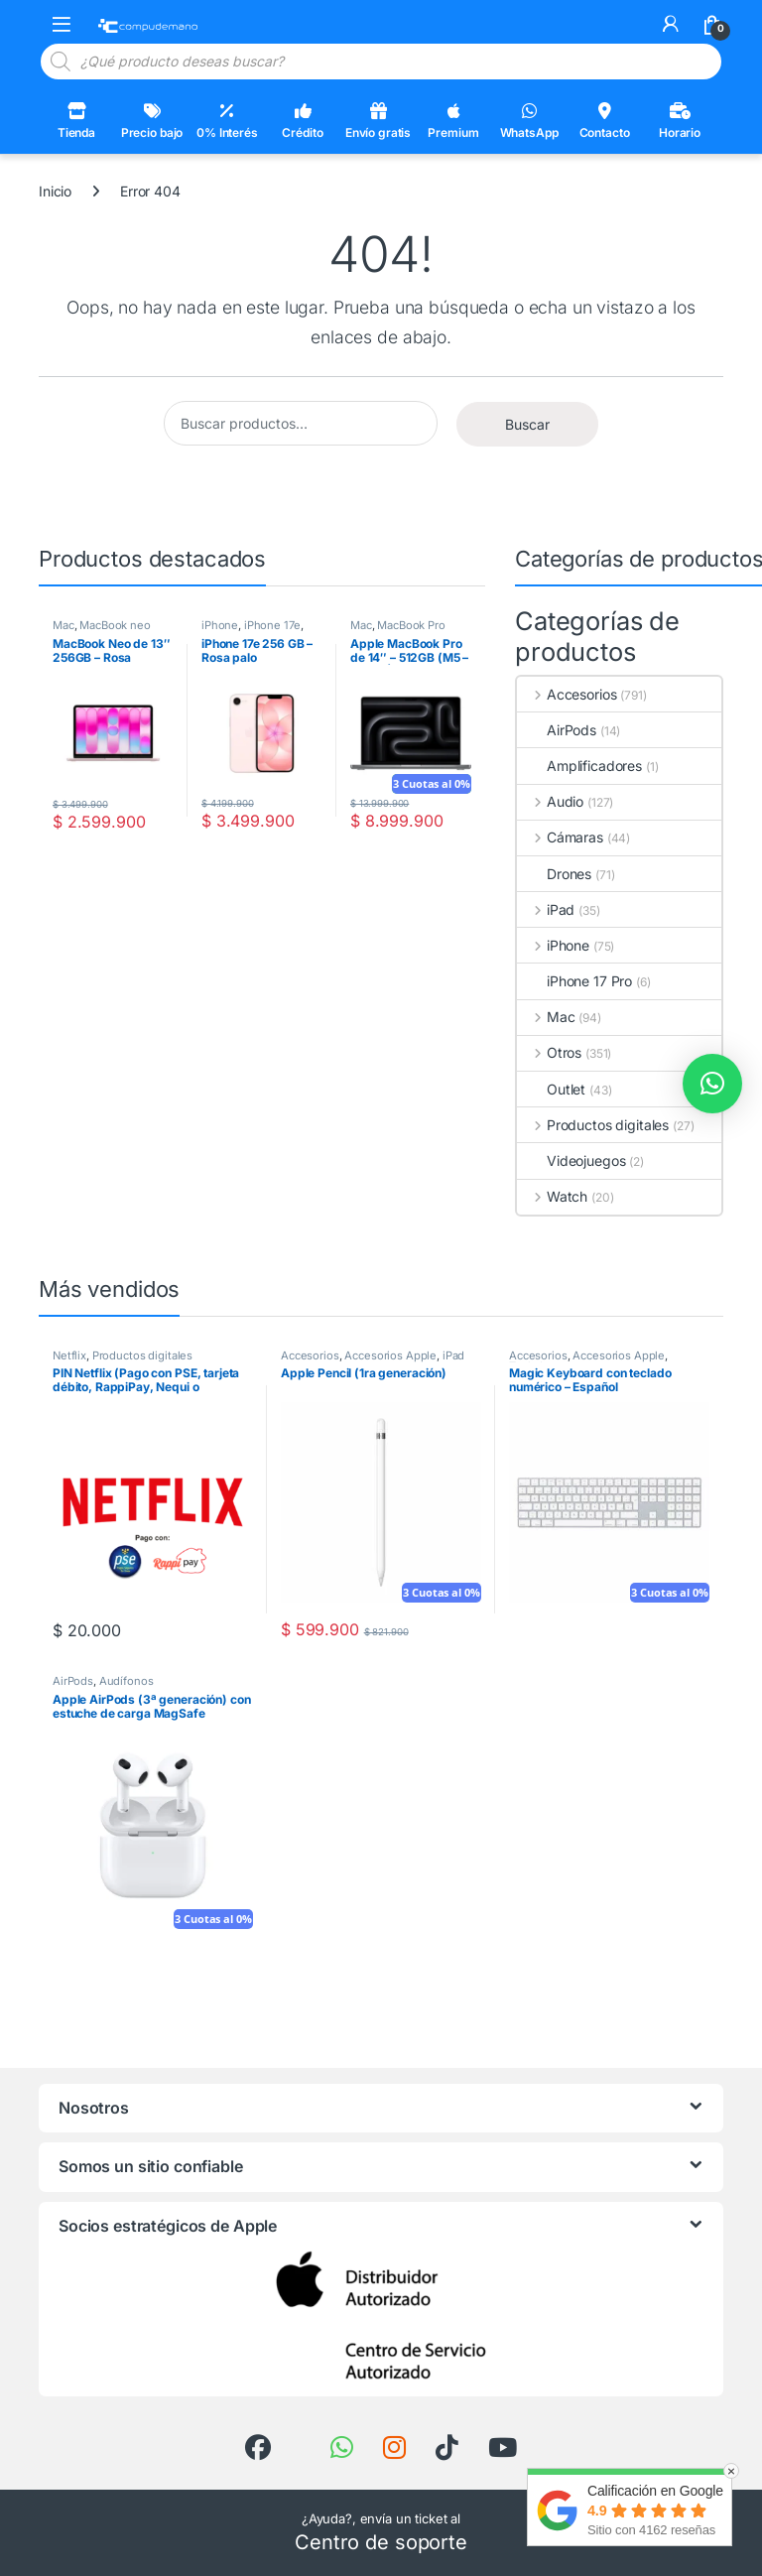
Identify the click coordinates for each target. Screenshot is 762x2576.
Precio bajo (152, 121)
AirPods (556, 729)
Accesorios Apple (390, 1355)
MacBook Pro (410, 625)
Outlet (551, 1089)
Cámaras (560, 837)
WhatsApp (529, 121)
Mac (63, 625)
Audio (550, 801)
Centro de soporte (381, 2542)
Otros (549, 1052)
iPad (545, 909)
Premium (453, 121)
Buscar (527, 424)
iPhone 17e (272, 625)
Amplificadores (579, 765)
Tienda (76, 121)
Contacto (604, 121)
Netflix (69, 1355)
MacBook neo (114, 625)
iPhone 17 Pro (574, 980)
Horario (679, 121)
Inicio (55, 191)
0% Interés (227, 121)
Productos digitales (593, 1124)
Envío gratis (378, 121)
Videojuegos (571, 1160)
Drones (554, 873)
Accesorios (566, 694)
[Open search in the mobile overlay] (381, 61)
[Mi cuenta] (671, 24)
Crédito (302, 121)
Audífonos (126, 1681)
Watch (552, 1196)
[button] (712, 1083)
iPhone (219, 625)
